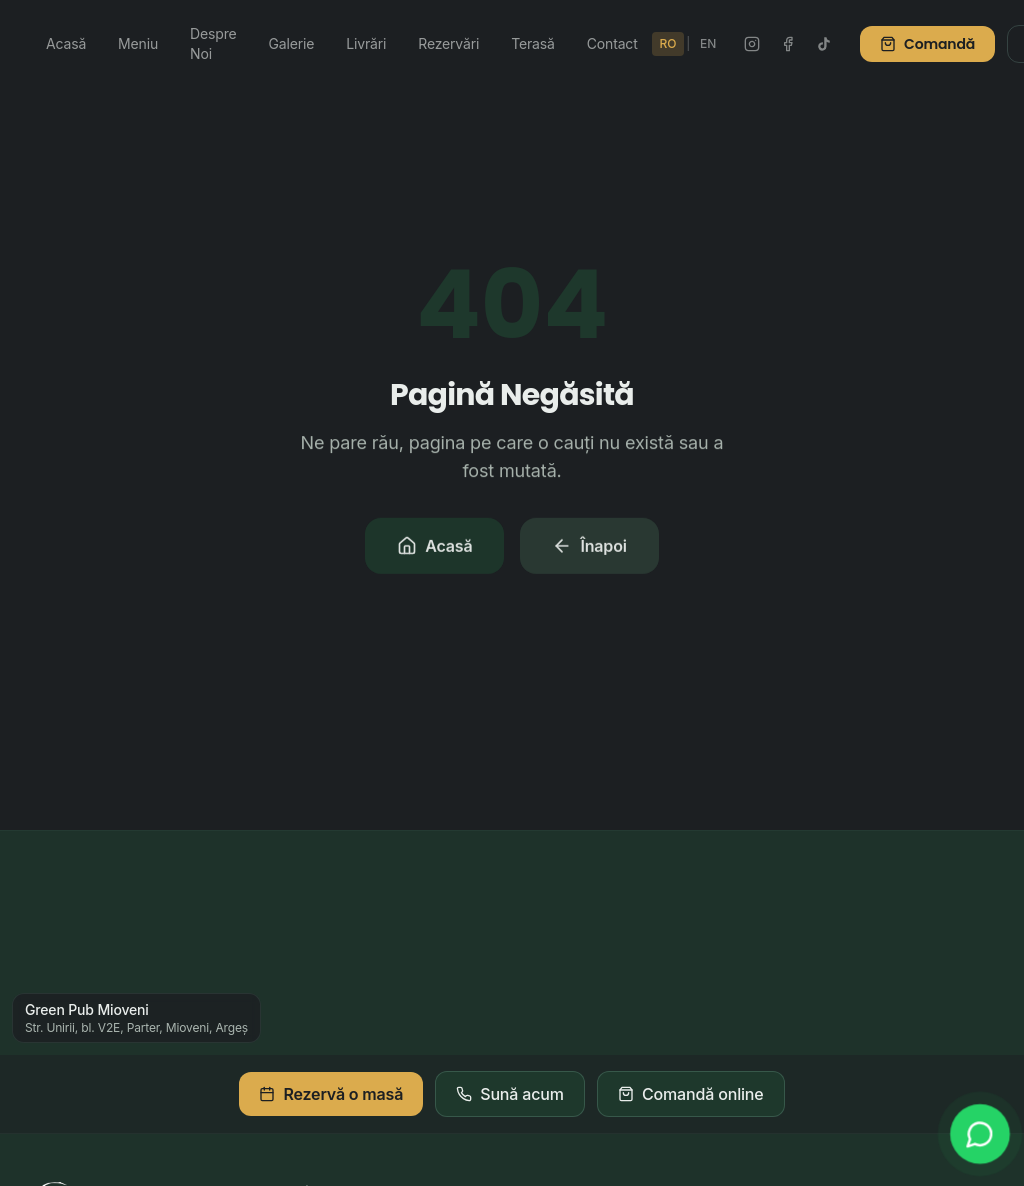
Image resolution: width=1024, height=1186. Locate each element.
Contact (612, 43)
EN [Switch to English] (708, 43)
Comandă (927, 44)
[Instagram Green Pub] (752, 44)
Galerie (292, 43)
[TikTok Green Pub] (824, 44)
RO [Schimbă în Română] (668, 43)
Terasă (533, 43)
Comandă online (691, 1094)
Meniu (138, 43)
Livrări (366, 43)
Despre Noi (213, 43)
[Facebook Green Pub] (788, 44)
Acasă (66, 43)
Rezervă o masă (331, 1094)
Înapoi (589, 548)
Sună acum (510, 1094)
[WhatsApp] (979, 1133)
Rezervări (448, 43)
